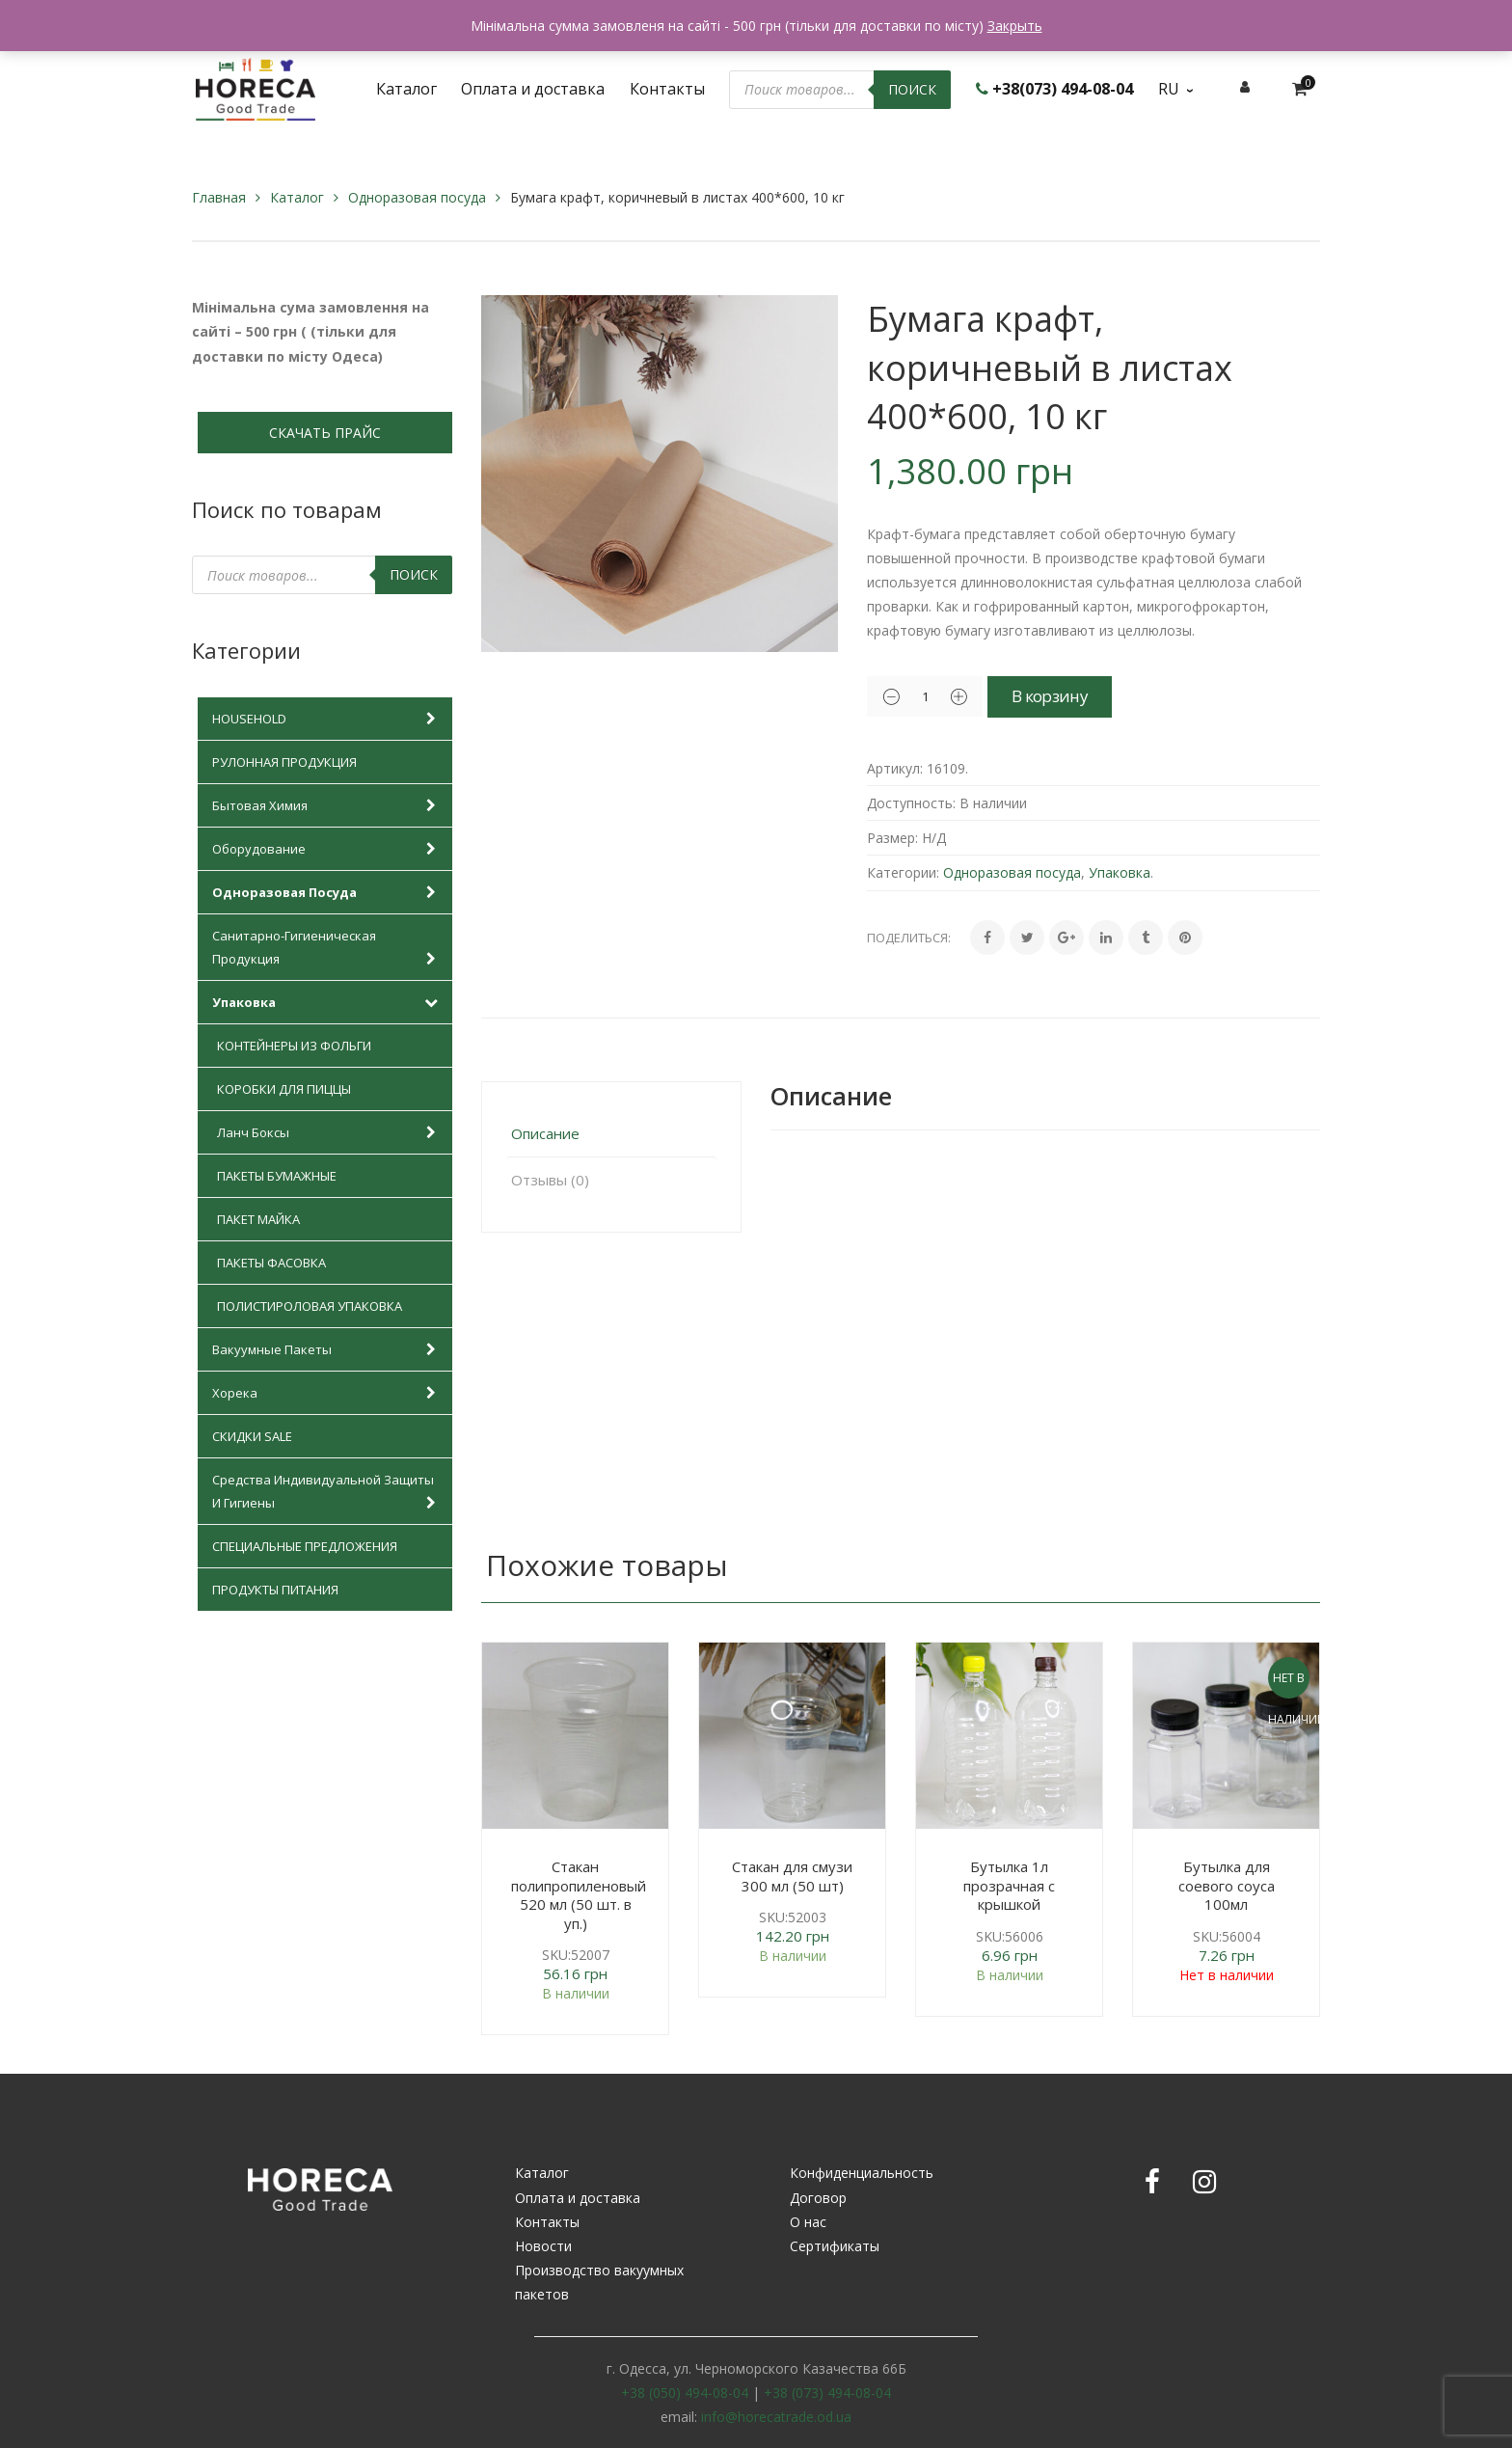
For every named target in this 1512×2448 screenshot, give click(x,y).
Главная (219, 197)
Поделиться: (909, 937)
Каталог (297, 197)
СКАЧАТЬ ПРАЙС (325, 432)
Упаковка (327, 1002)
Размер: (892, 838)
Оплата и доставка (577, 2198)
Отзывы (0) (550, 1179)
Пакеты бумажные (277, 1175)
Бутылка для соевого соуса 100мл (1226, 1885)
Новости (543, 2246)
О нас (808, 2222)
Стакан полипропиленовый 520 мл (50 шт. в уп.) (578, 1895)
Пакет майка (258, 1219)
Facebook (1152, 2181)
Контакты (547, 2222)
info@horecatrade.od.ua (776, 2416)
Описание (545, 1133)
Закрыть (1014, 25)
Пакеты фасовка (271, 1262)
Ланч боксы (330, 1132)
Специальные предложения (304, 1546)
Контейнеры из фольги (294, 1045)
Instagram (1204, 2181)
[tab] (611, 1134)
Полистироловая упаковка (309, 1306)
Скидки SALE (252, 1436)
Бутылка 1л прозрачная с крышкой (1009, 1885)
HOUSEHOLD (327, 718)
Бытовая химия (327, 805)
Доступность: (911, 803)
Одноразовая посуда (417, 197)
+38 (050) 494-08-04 (684, 2392)
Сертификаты (834, 2246)
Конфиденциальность (861, 2172)
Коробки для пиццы (284, 1089)
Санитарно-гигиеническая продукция (327, 948)
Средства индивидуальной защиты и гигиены (327, 1492)
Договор (818, 2198)
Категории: (903, 872)
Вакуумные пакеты (327, 1349)
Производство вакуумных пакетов (599, 2282)
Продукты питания (275, 1589)
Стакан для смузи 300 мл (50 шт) (792, 1876)
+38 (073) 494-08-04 (827, 2392)
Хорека (327, 1392)
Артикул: (895, 768)
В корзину (1070, 696)
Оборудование (327, 848)
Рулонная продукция (284, 762)
